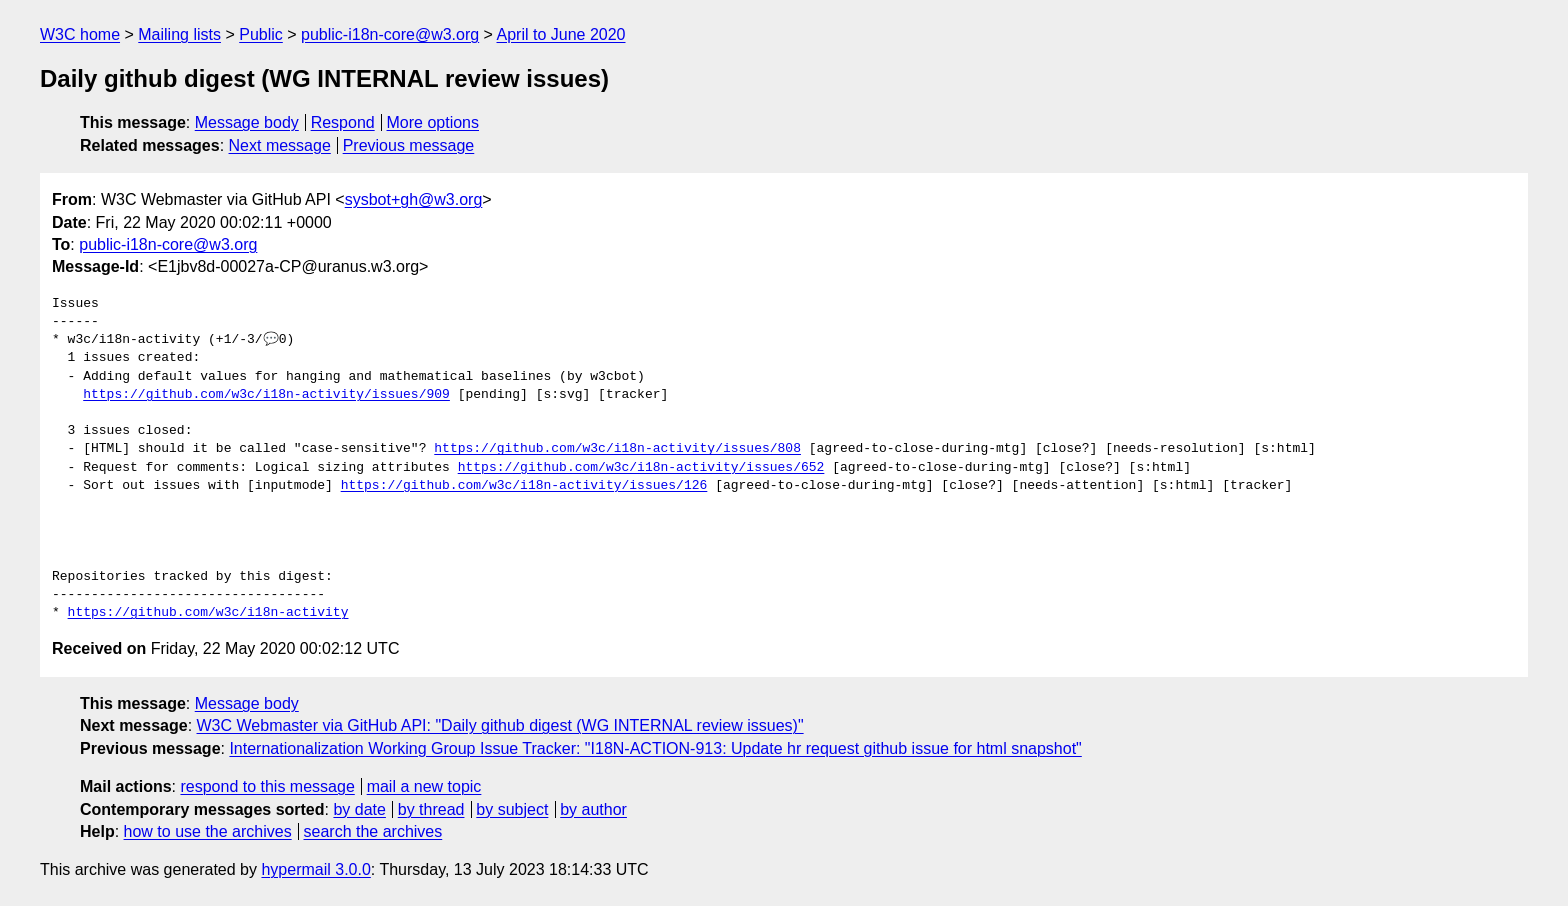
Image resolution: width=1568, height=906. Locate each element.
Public (261, 34)
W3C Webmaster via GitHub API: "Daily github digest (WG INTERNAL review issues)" (500, 725)
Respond (343, 122)
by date (359, 809)
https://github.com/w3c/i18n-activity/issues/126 (524, 486)
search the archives (373, 831)
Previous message (409, 145)
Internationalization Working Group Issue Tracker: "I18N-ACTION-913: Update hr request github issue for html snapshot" (655, 748)
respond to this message (267, 786)
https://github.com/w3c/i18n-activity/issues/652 (641, 468)
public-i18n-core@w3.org (390, 34)
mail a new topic (424, 786)
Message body (247, 122)
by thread (431, 809)
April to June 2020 (561, 34)
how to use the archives (208, 831)
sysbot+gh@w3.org (414, 199)
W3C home (80, 34)
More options (433, 122)
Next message (280, 145)
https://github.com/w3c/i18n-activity (208, 613)
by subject (512, 809)
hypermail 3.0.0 (315, 869)
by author (593, 809)
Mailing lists (179, 34)
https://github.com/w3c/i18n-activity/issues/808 (617, 449)
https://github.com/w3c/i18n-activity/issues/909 (266, 395)
